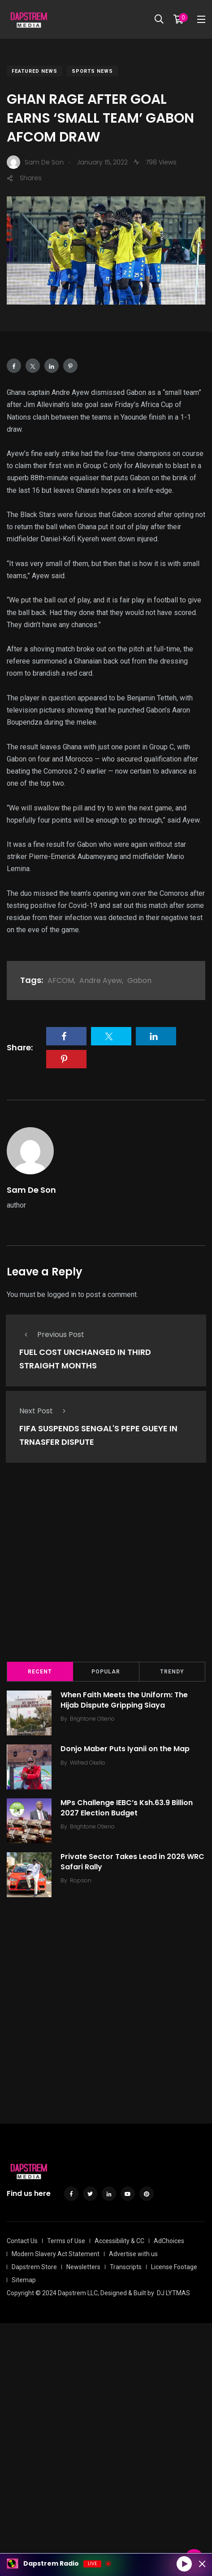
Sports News (92, 71)
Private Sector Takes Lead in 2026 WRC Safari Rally (132, 1862)
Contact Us (22, 2240)
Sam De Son (31, 1189)
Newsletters (83, 2267)
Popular (105, 1672)
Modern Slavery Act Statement (56, 2253)
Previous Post (51, 1334)
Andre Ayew (100, 980)
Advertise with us (133, 2253)
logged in (61, 1294)
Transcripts (126, 2267)
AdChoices (169, 2240)
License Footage (174, 2267)
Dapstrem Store (34, 2267)
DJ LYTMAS (173, 2293)
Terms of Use (66, 2240)
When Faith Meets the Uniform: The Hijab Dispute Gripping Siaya (124, 1700)
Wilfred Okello (87, 1762)
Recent (40, 1672)
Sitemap (24, 2280)
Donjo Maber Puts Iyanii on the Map (125, 1749)
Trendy (172, 1672)
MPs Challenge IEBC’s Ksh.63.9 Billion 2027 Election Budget (127, 1808)
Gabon (139, 980)
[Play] (184, 2563)
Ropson (80, 1880)
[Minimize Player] (202, 2563)
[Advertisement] (106, 1569)
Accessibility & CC (119, 2240)
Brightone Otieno (92, 1718)
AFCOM (61, 980)
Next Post (45, 1411)
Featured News (34, 71)
